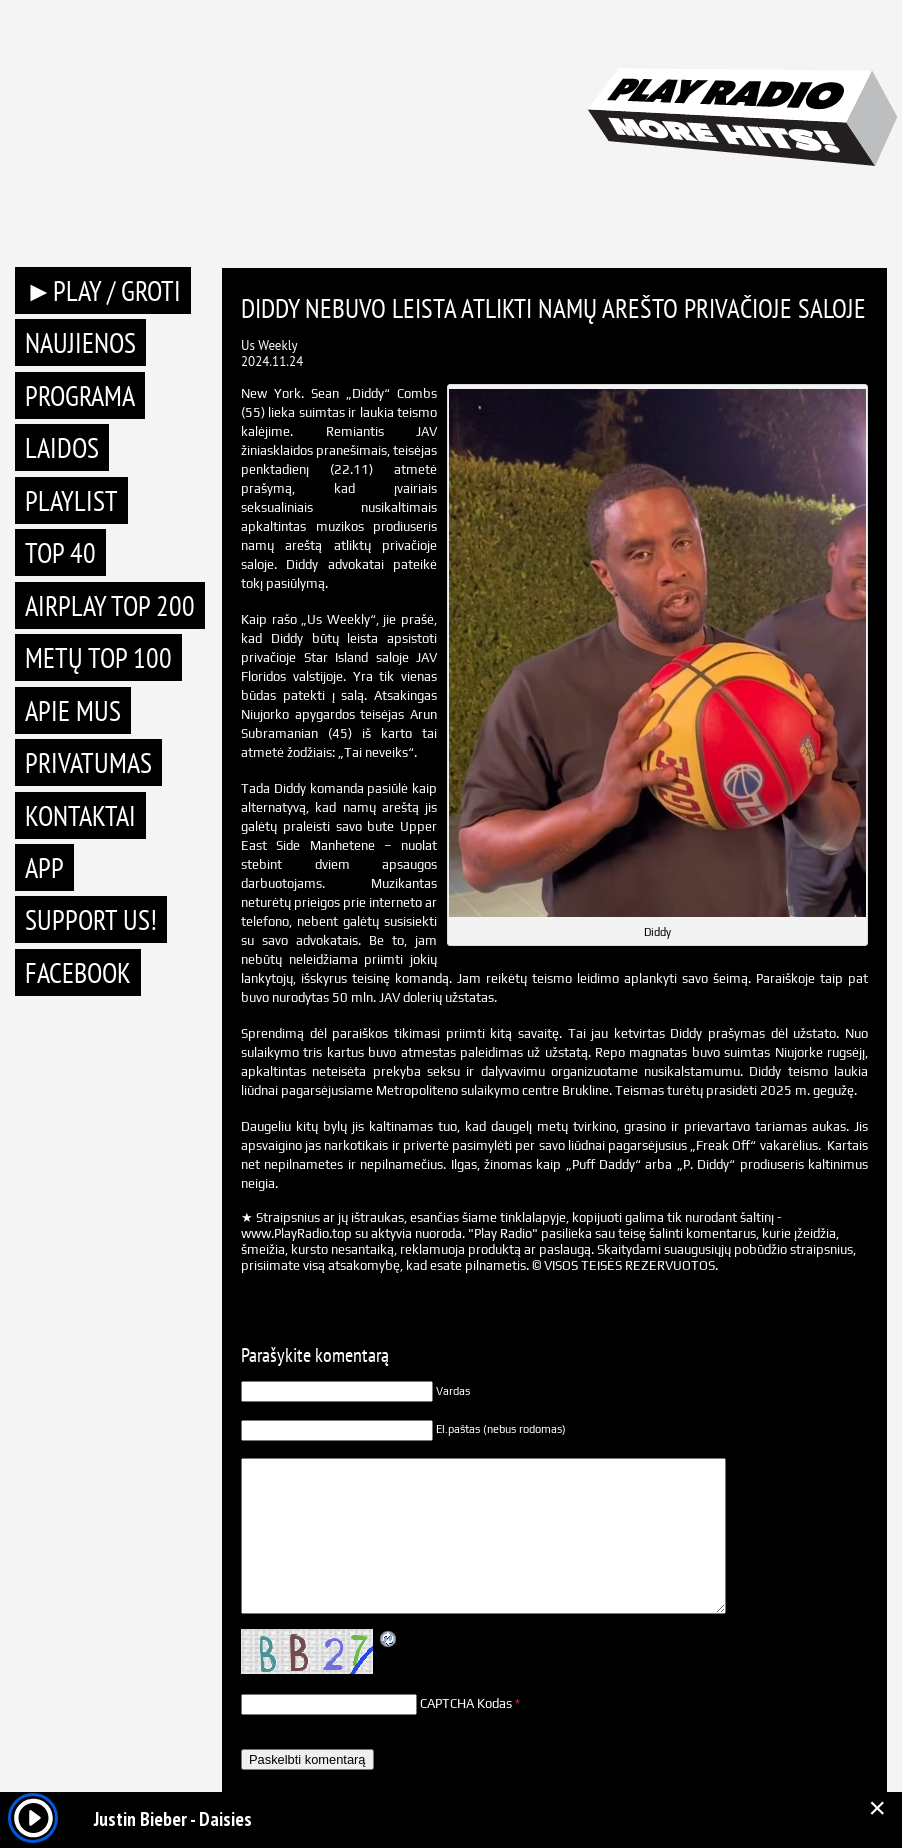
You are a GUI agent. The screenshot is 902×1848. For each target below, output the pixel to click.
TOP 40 (60, 552)
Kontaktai (80, 815)
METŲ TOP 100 (98, 657)
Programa (80, 395)
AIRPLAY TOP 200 (110, 605)
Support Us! (91, 919)
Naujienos (80, 342)
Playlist (71, 500)
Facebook (78, 972)
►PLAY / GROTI (103, 290)
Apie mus (73, 710)
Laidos (62, 447)
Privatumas (88, 762)
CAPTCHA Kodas (466, 1703)
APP (44, 867)
